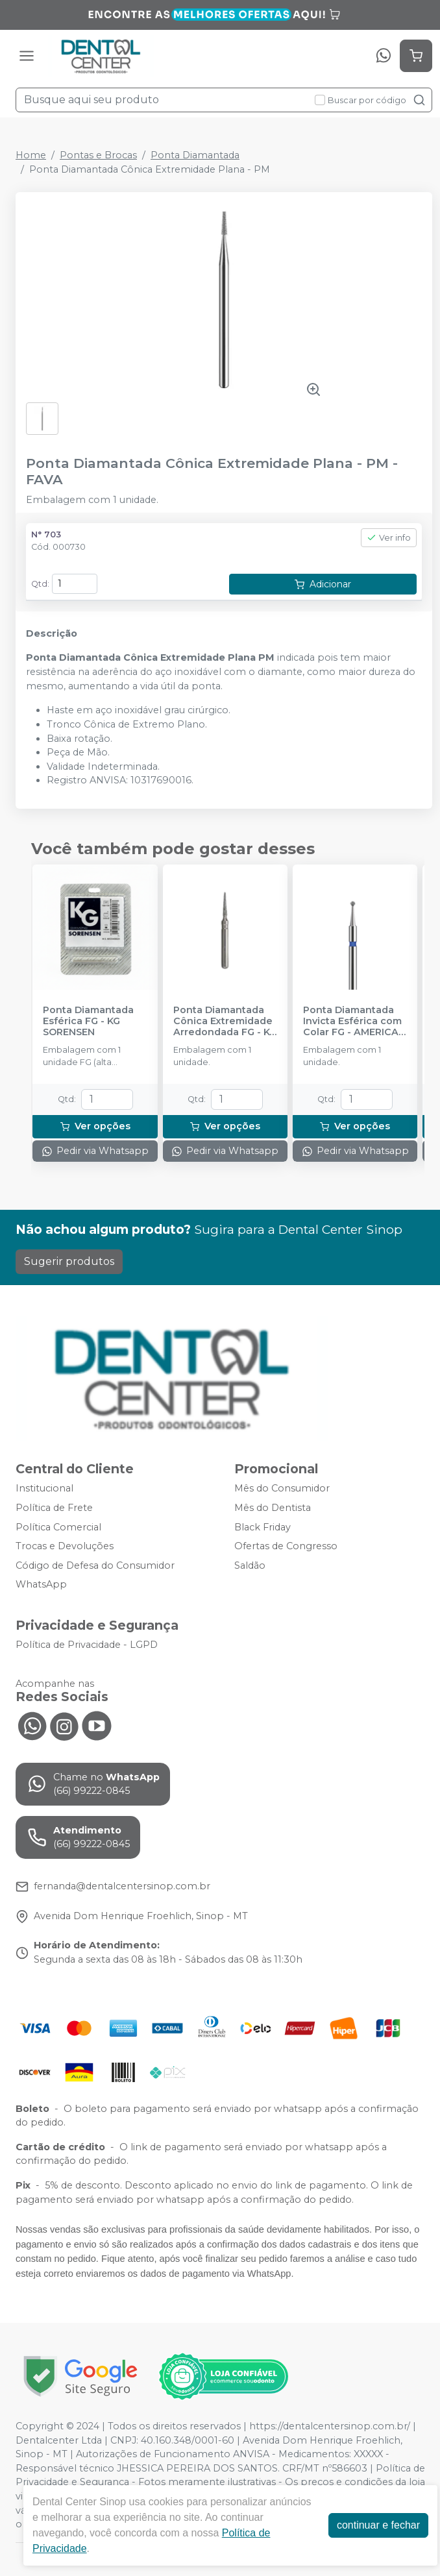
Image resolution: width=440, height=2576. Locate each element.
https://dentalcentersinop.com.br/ (329, 2426)
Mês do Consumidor (282, 1489)
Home (31, 155)
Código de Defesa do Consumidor (95, 1565)
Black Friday (262, 1527)
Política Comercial (58, 1527)
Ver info (389, 538)
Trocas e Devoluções (65, 1546)
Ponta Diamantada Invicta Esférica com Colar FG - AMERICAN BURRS (354, 1021)
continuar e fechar (378, 2525)
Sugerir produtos (69, 1261)
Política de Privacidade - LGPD (87, 1644)
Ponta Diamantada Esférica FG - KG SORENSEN (88, 1021)
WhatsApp (41, 1585)
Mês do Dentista (272, 1508)
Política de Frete (54, 1508)
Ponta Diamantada (195, 155)
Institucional (44, 1489)
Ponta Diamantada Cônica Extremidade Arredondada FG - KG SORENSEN (224, 1021)
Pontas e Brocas (98, 155)
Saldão (249, 1565)
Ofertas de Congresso (285, 1546)
